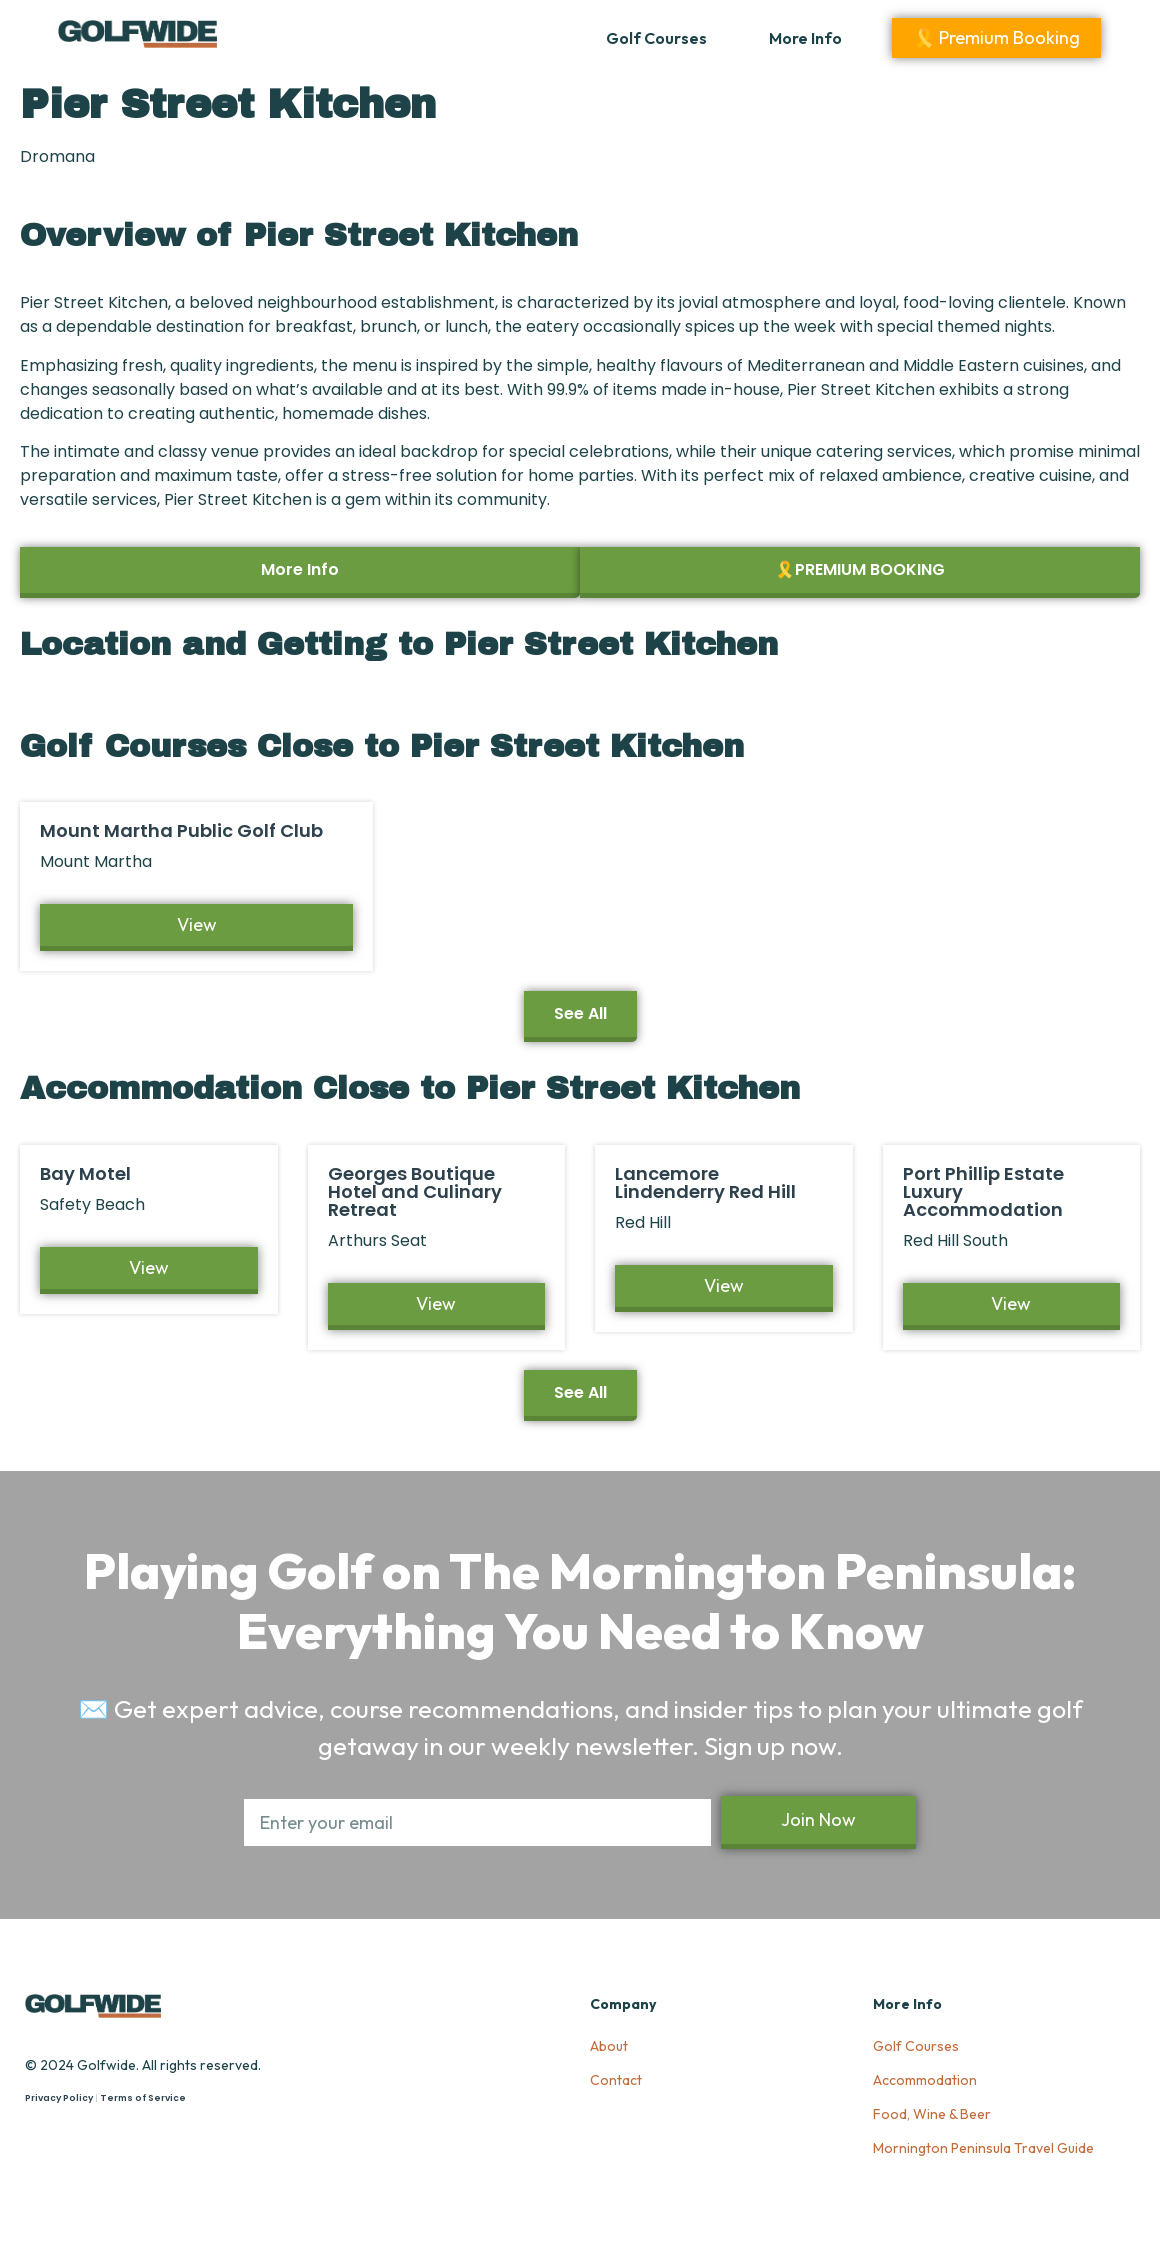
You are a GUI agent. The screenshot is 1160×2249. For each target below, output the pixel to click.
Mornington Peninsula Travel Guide (983, 2148)
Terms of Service (143, 2098)
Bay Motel (85, 1173)
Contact (616, 2080)
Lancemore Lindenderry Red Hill (705, 1182)
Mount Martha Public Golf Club (181, 830)
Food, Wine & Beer (932, 2114)
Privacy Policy (59, 2098)
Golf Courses (656, 38)
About (609, 2046)
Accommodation (925, 2080)
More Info (805, 38)
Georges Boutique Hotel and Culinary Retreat (415, 1191)
